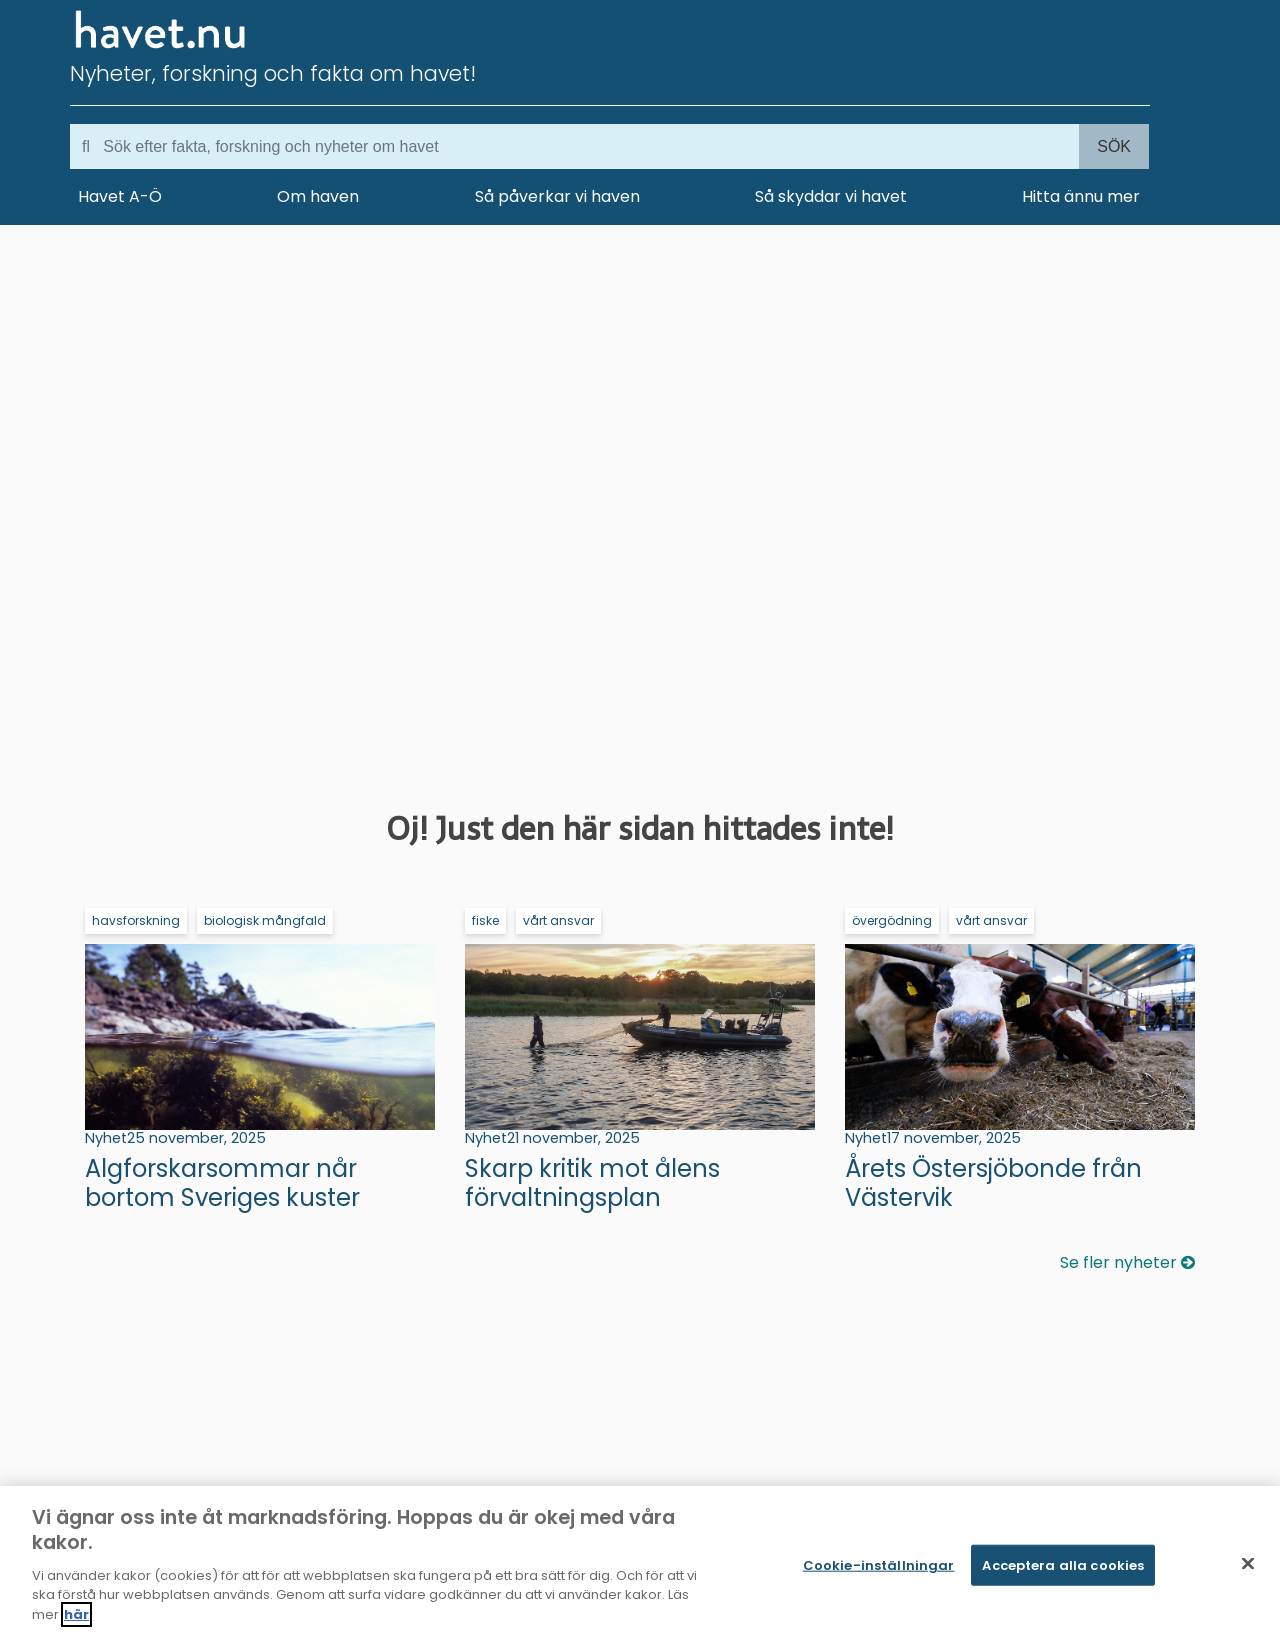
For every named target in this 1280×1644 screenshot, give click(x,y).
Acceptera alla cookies (1063, 1569)
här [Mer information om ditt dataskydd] (76, 1619)
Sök (1114, 146)
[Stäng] (1248, 1568)
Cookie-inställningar (879, 1569)
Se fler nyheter (1127, 1262)
